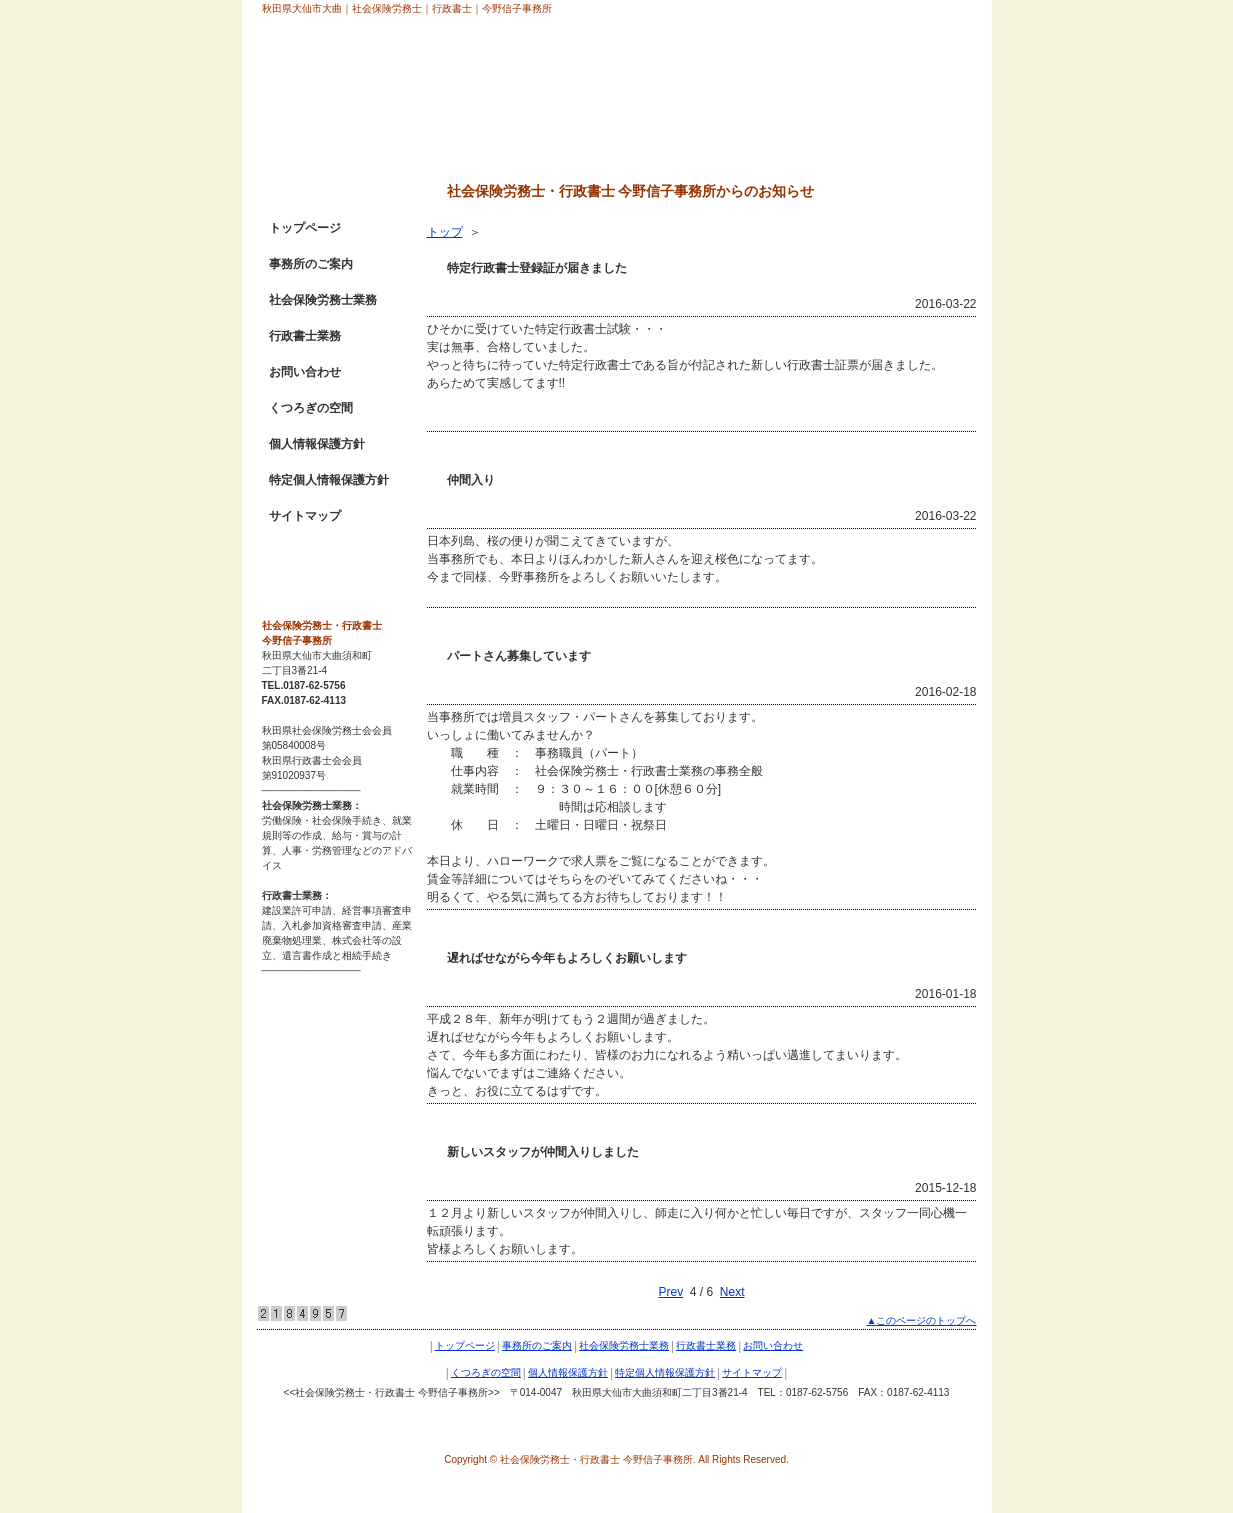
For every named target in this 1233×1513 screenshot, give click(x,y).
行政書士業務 (305, 336)
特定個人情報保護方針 (329, 480)
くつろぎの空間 (311, 408)
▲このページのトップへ (922, 1320)
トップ (445, 232)
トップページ (305, 228)
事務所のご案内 (311, 264)
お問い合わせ (305, 372)
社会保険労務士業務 (323, 300)
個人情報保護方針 (317, 444)
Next (732, 1292)
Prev (670, 1292)
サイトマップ (305, 516)
